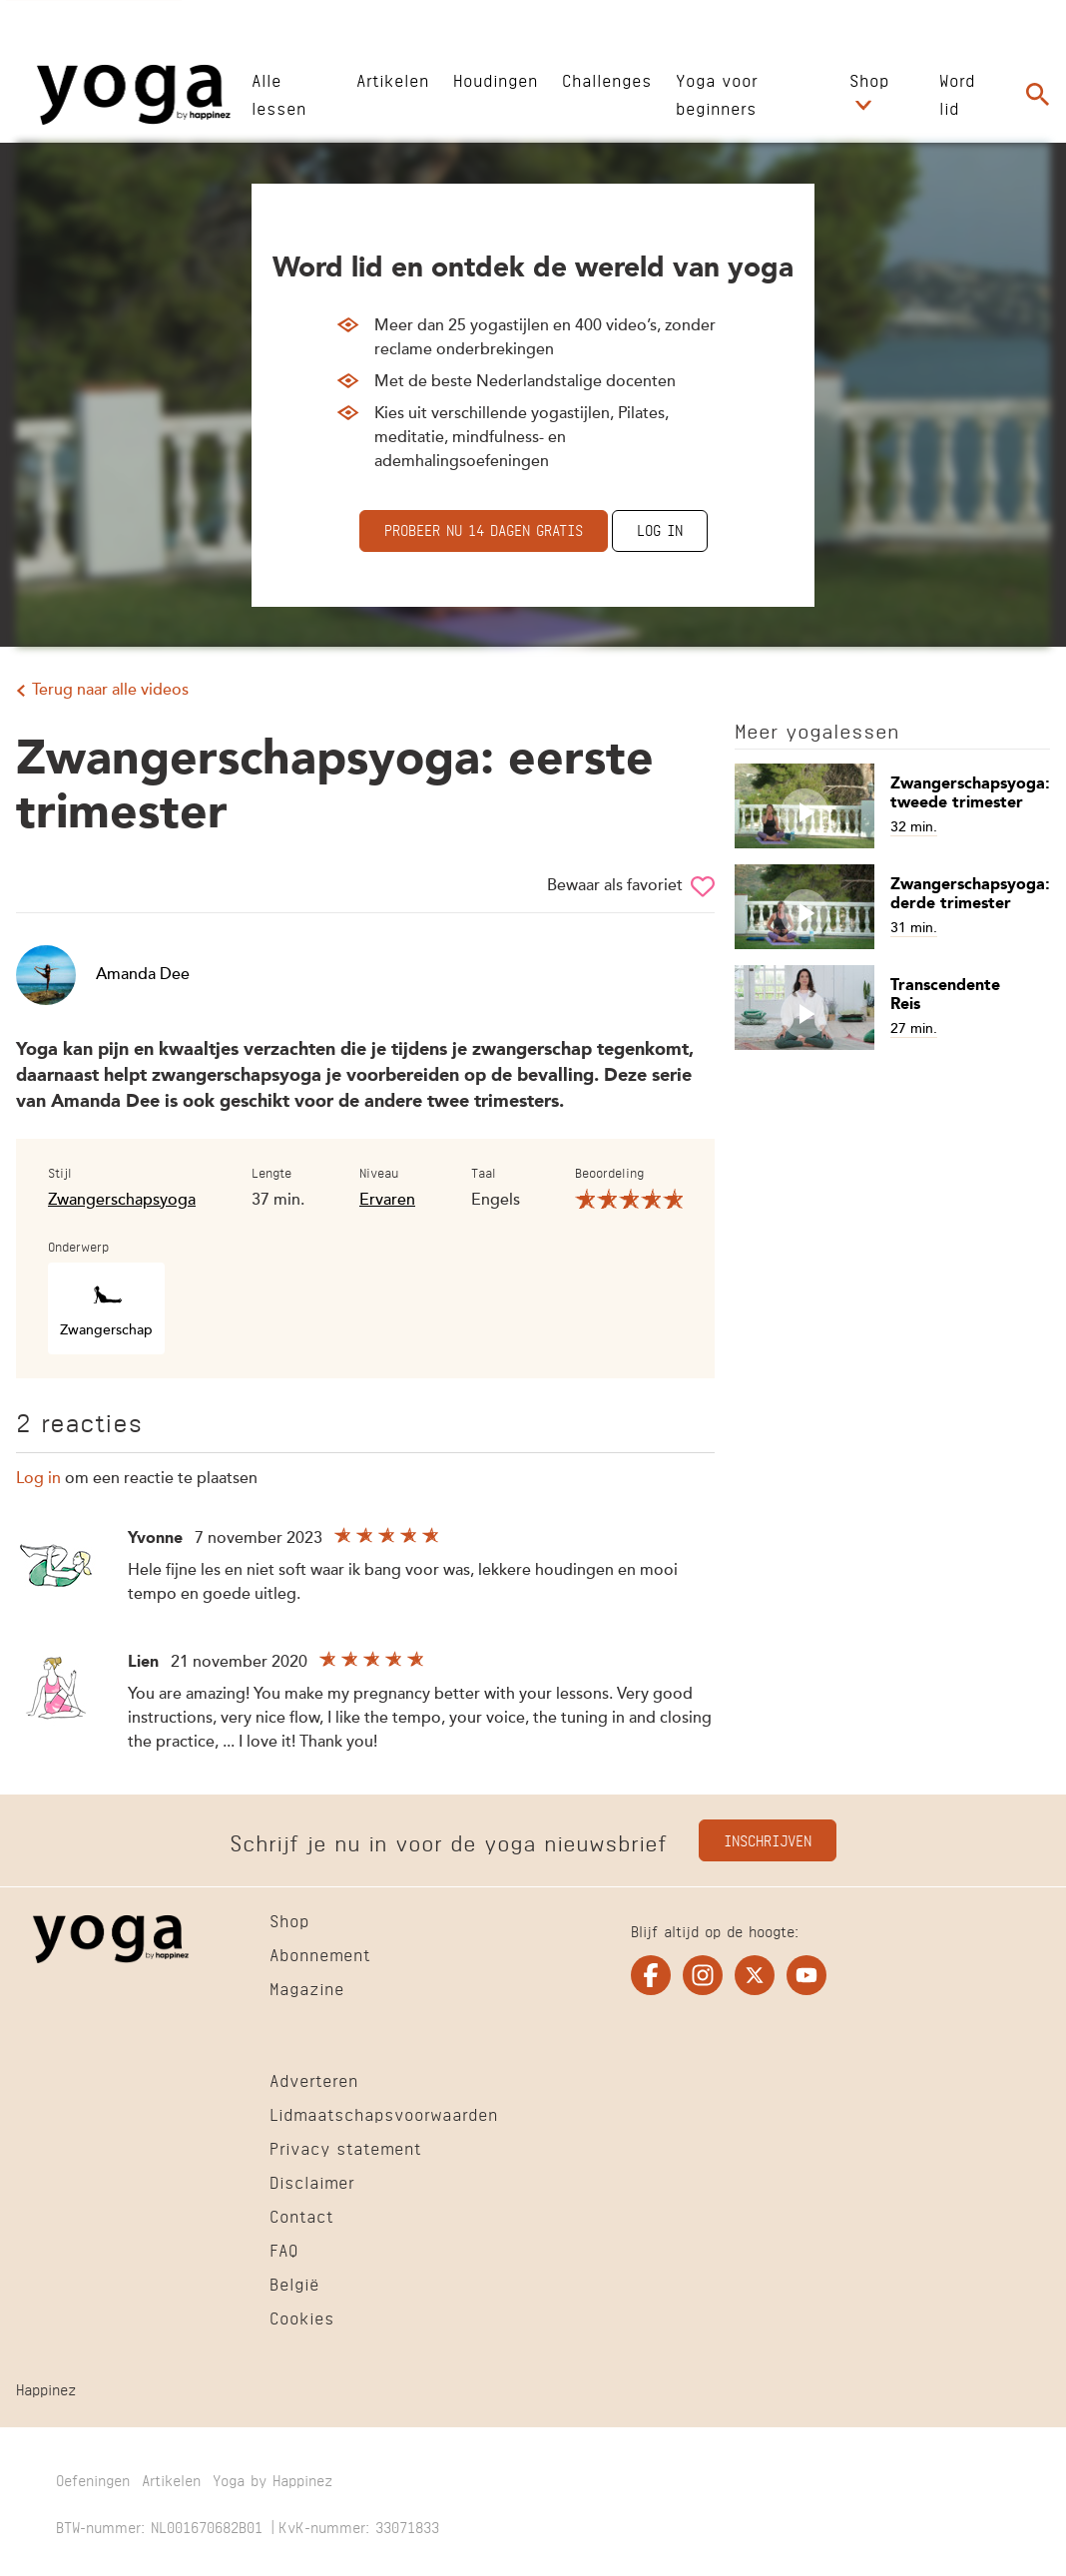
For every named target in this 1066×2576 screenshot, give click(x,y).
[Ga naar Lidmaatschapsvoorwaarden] (383, 2117)
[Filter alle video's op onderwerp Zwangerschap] (106, 1308)
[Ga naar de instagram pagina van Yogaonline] (703, 1975)
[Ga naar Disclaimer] (311, 2185)
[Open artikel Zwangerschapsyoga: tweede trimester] (892, 806)
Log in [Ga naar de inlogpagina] (660, 528)
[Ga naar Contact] (301, 2219)
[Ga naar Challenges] (607, 78)
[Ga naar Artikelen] (392, 78)
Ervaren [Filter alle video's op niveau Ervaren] (387, 1201)
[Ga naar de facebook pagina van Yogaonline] (651, 1975)
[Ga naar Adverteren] (313, 2083)
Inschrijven (767, 1838)
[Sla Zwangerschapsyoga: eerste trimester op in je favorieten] (703, 886)
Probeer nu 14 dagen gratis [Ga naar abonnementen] (483, 528)
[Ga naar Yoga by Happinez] (272, 2482)
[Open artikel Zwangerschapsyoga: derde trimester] (892, 906)
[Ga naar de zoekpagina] (1038, 95)
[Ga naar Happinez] (46, 2391)
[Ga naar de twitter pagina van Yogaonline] (755, 1975)
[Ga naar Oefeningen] (93, 2482)
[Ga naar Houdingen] (495, 78)
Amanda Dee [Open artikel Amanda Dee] (103, 975)
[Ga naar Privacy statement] (345, 2151)
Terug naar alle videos (110, 691)
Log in (38, 1479)
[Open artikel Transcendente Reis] (892, 1007)
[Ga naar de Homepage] (134, 95)
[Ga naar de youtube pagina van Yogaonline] (806, 1975)
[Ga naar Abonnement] (319, 1957)
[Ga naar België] (294, 2287)
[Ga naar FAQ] (283, 2253)
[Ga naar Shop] (869, 78)
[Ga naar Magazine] (306, 1991)
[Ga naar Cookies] (301, 2320)
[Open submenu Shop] (863, 106)
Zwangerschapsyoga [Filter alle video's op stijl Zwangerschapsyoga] (122, 1201)
